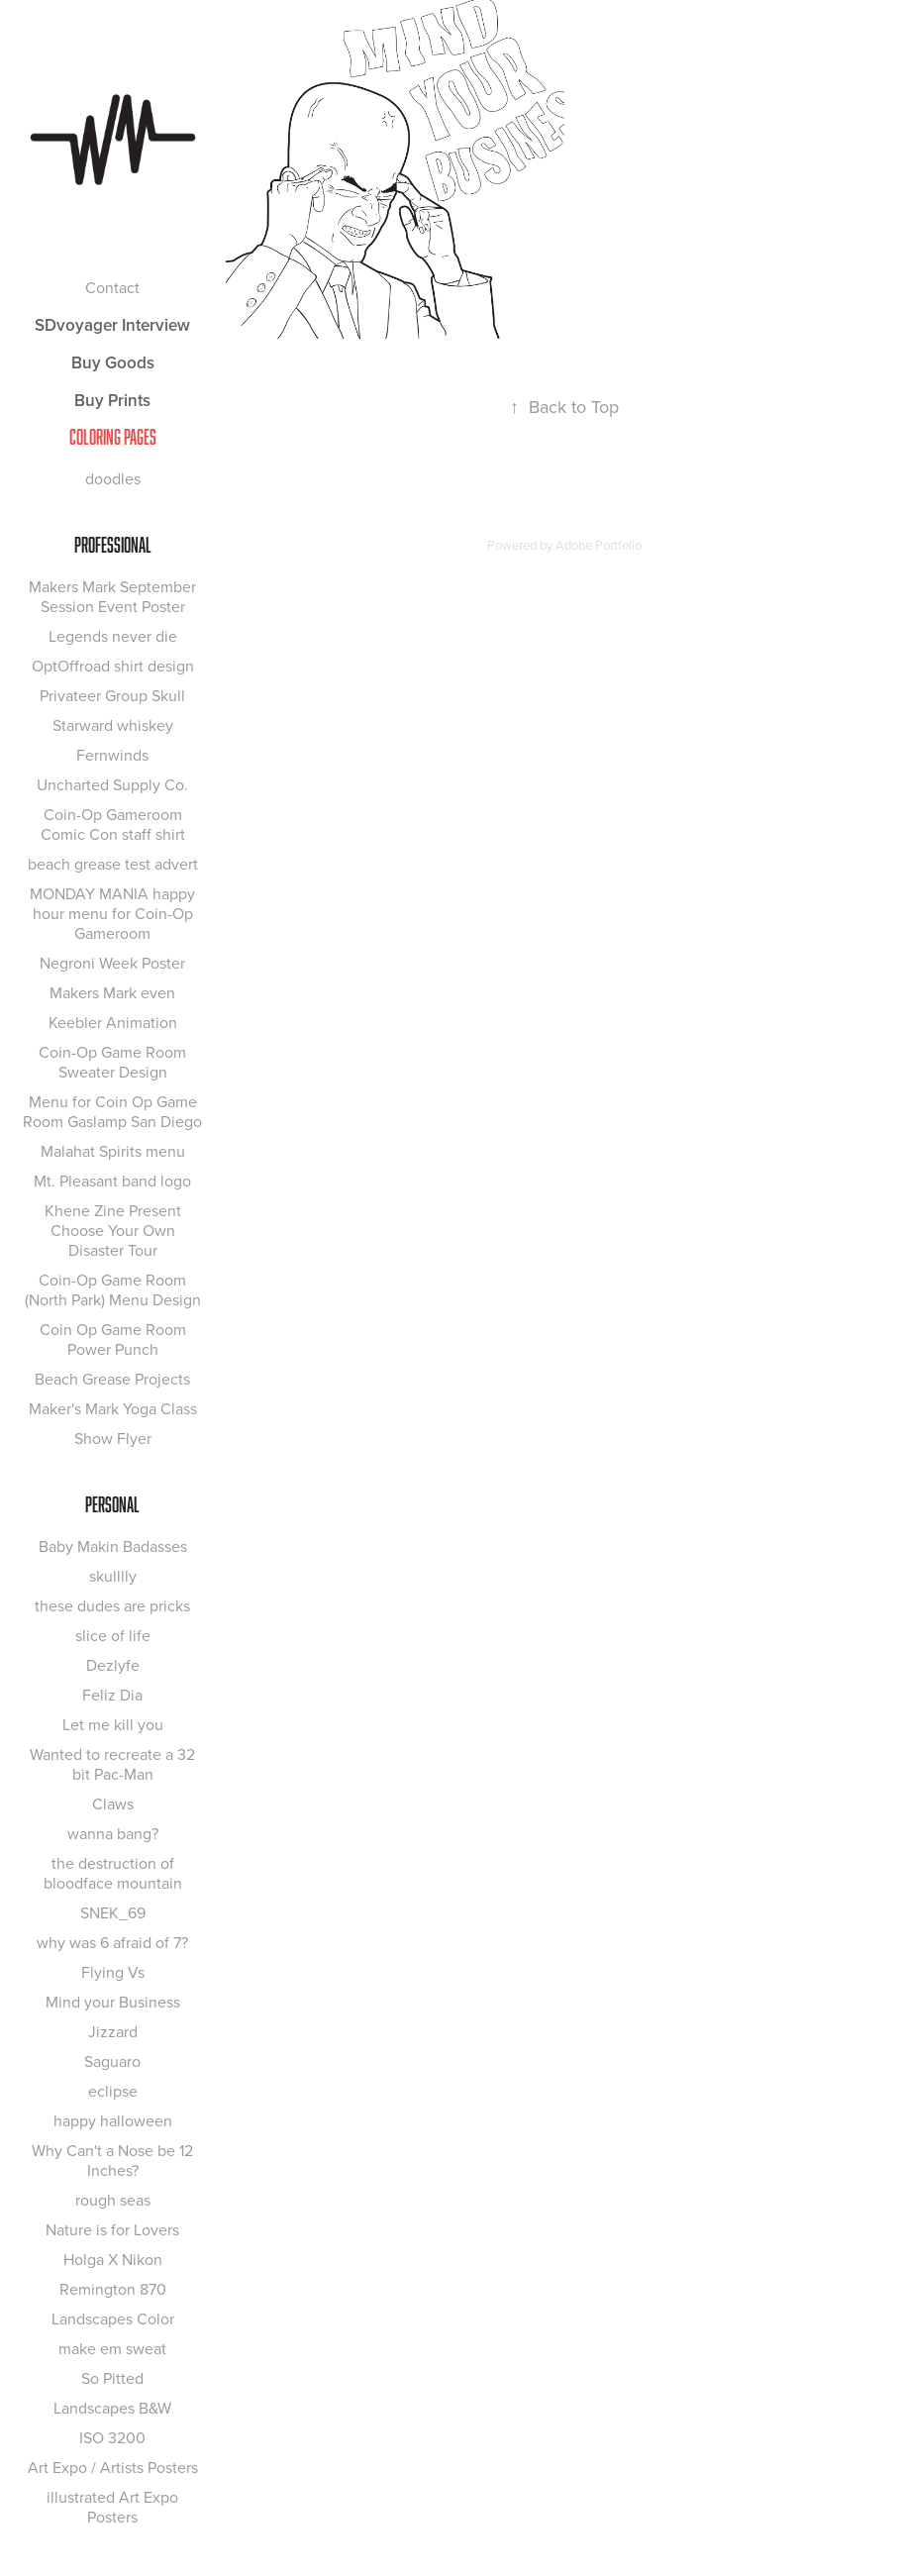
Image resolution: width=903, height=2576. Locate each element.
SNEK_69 (113, 1912)
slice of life (112, 1635)
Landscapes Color (112, 2318)
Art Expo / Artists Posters (113, 2467)
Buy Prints (112, 400)
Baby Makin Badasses (113, 1546)
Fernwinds (112, 755)
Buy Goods (112, 362)
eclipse (113, 2091)
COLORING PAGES (112, 437)
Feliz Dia (112, 1694)
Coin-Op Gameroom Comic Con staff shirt (113, 824)
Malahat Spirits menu (113, 1151)
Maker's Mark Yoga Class (113, 1408)
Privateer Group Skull (112, 695)
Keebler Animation (113, 1022)
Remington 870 (112, 2289)
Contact (112, 287)
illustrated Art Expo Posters (112, 2506)
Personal (112, 1504)
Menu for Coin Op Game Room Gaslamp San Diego (112, 1111)
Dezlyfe (113, 1665)
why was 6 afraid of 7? (112, 1942)
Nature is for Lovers (112, 2229)
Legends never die (113, 636)
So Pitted (112, 2378)
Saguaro (112, 2061)
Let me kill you (112, 1724)
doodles (113, 478)
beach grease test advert (113, 864)
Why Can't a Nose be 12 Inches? (112, 2160)
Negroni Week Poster (112, 963)
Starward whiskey (112, 725)
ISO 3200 (112, 2437)
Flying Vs (113, 1972)
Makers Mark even (112, 992)
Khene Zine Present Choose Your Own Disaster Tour (113, 1230)
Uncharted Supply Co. (112, 784)
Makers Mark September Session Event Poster (112, 596)
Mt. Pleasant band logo (112, 1180)
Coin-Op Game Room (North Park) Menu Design (113, 1289)
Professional (112, 545)
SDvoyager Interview (112, 325)
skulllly (113, 1576)
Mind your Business (113, 2001)
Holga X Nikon (112, 2259)
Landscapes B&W (112, 2408)
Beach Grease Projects (112, 1379)
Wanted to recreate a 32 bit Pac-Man (112, 1764)
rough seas (112, 2200)
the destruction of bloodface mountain (113, 1873)
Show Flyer (112, 1438)
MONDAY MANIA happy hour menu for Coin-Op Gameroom (112, 913)
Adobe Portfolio (598, 545)
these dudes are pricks (112, 1605)
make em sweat (112, 2348)
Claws (113, 1803)
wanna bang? (112, 1833)
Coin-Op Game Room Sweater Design (112, 1061)
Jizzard (113, 2031)
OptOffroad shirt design (113, 665)
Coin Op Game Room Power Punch (113, 1339)
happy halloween (112, 2120)
